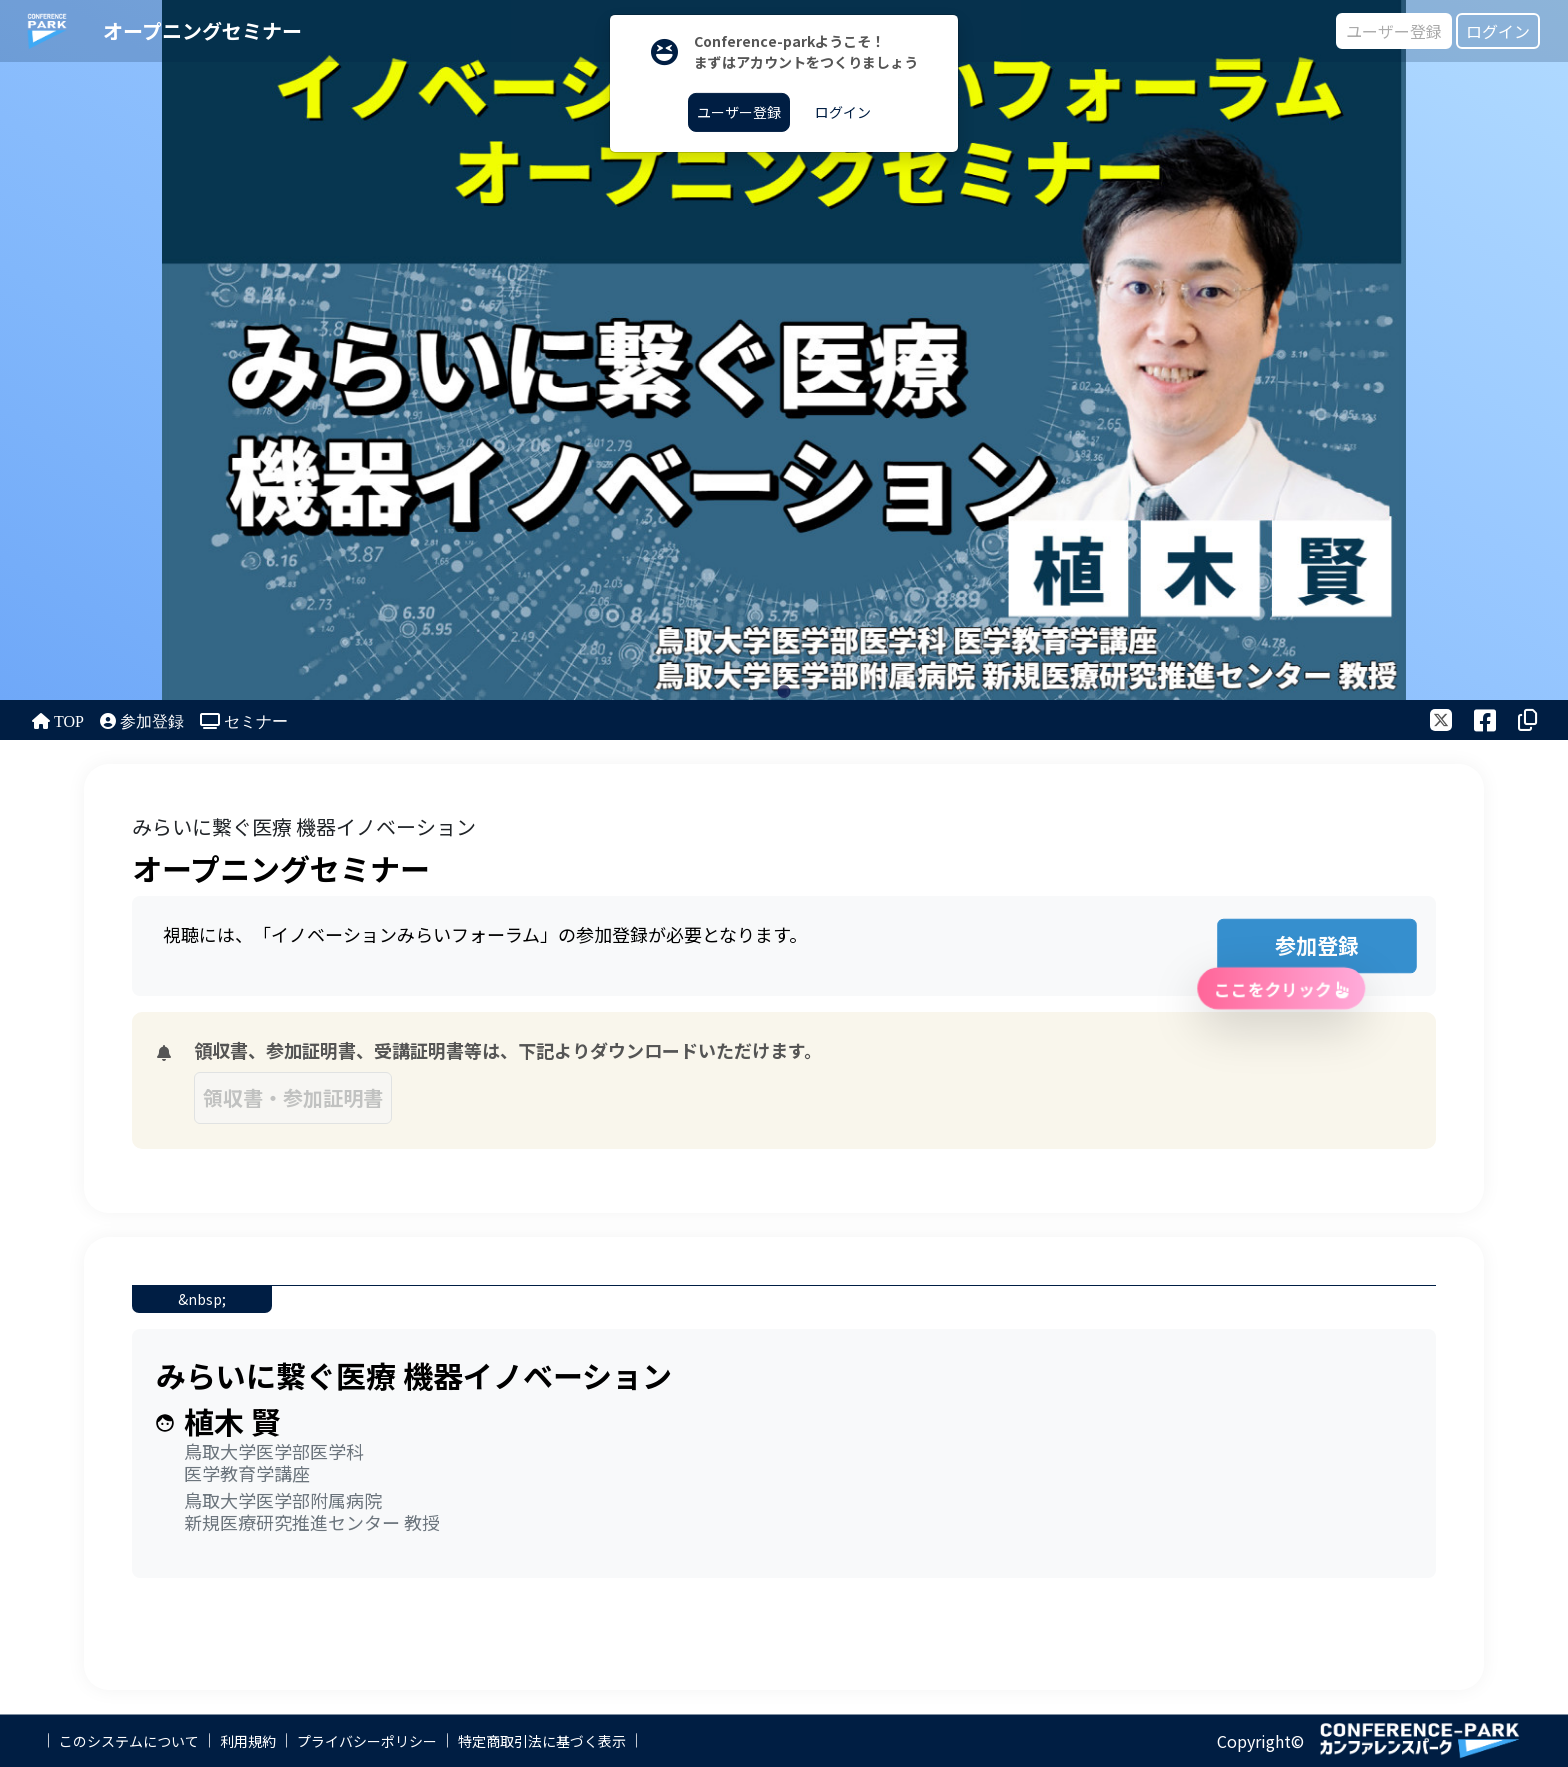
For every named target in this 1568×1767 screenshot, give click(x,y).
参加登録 (1291, 951)
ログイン (1498, 31)
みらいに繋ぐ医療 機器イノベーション (304, 826)
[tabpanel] (784, 350)
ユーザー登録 (1394, 31)
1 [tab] (784, 691)
